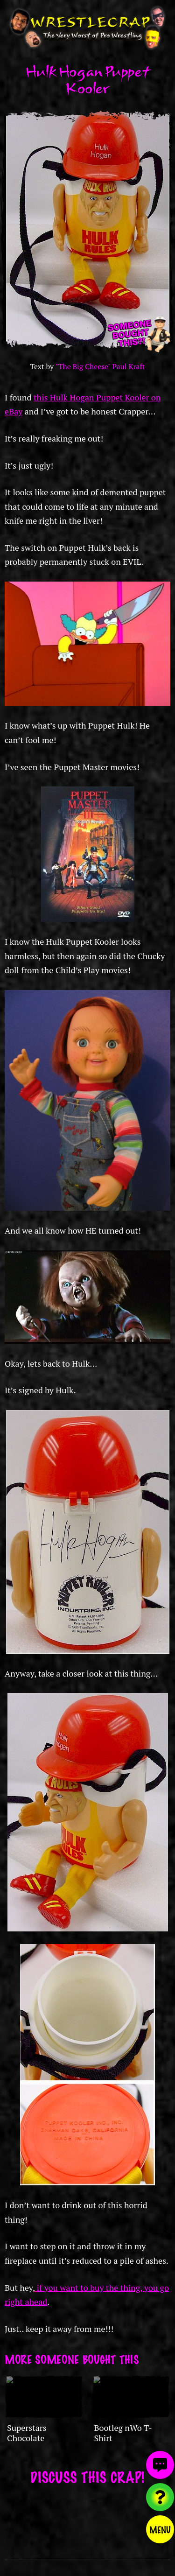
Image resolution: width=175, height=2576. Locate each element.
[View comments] (160, 2465)
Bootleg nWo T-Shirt (123, 2432)
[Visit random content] (160, 2497)
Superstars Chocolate (26, 2432)
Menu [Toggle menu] (160, 2529)
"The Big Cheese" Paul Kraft (100, 367)
